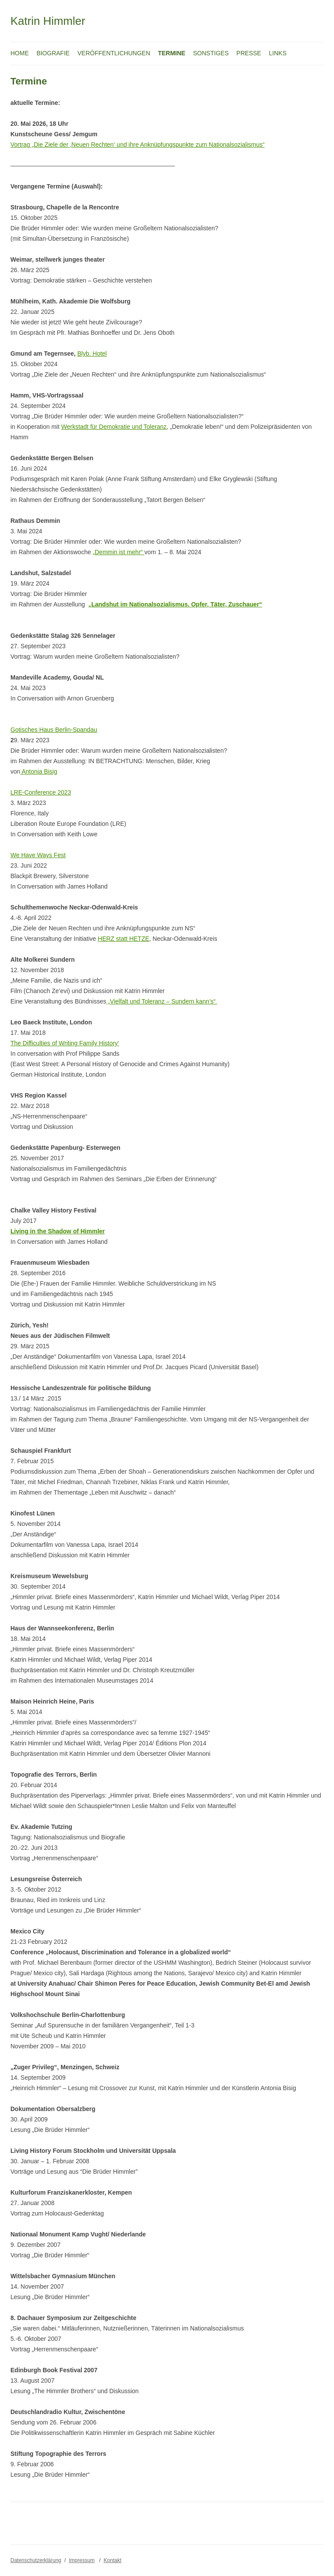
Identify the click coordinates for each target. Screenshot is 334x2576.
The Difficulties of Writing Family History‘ (64, 1043)
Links (277, 53)
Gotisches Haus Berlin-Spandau (53, 729)
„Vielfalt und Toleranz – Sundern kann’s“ (161, 1001)
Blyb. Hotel (92, 353)
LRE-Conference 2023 (40, 792)
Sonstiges (211, 53)
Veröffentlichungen (113, 53)
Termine (171, 53)
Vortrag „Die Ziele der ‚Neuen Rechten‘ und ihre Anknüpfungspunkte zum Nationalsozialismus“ (137, 144)
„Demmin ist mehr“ (118, 552)
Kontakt (112, 2560)
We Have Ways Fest (38, 855)
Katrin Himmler (47, 20)
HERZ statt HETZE (123, 938)
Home (19, 53)
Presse (249, 53)
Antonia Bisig (38, 771)
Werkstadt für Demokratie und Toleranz (114, 426)
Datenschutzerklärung (35, 2560)
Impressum (81, 2560)
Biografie (53, 53)
